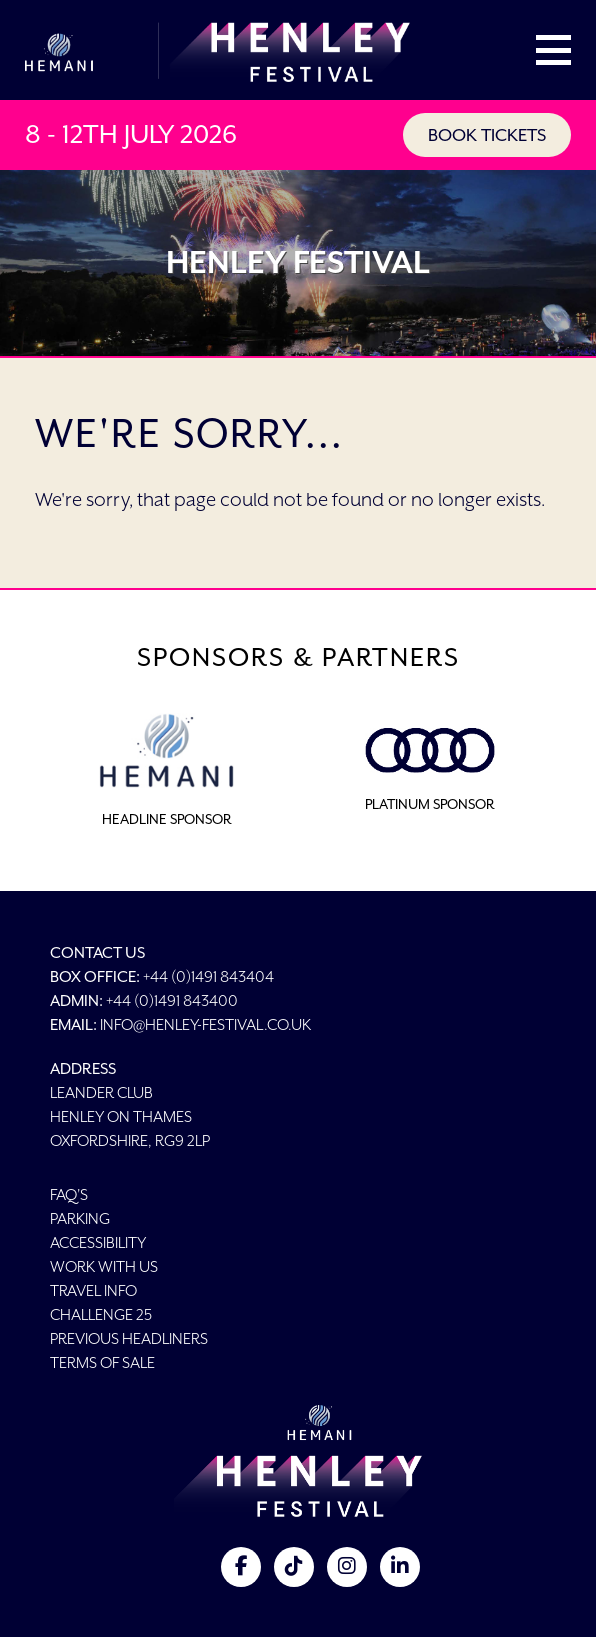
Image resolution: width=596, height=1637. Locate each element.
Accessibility (98, 1242)
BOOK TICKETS (487, 135)
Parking (80, 1218)
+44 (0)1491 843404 (208, 976)
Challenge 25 (101, 1314)
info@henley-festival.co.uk (205, 1024)
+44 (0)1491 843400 (172, 1000)
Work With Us (104, 1266)
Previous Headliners (129, 1338)
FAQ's (69, 1194)
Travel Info (93, 1290)
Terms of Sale (102, 1362)
